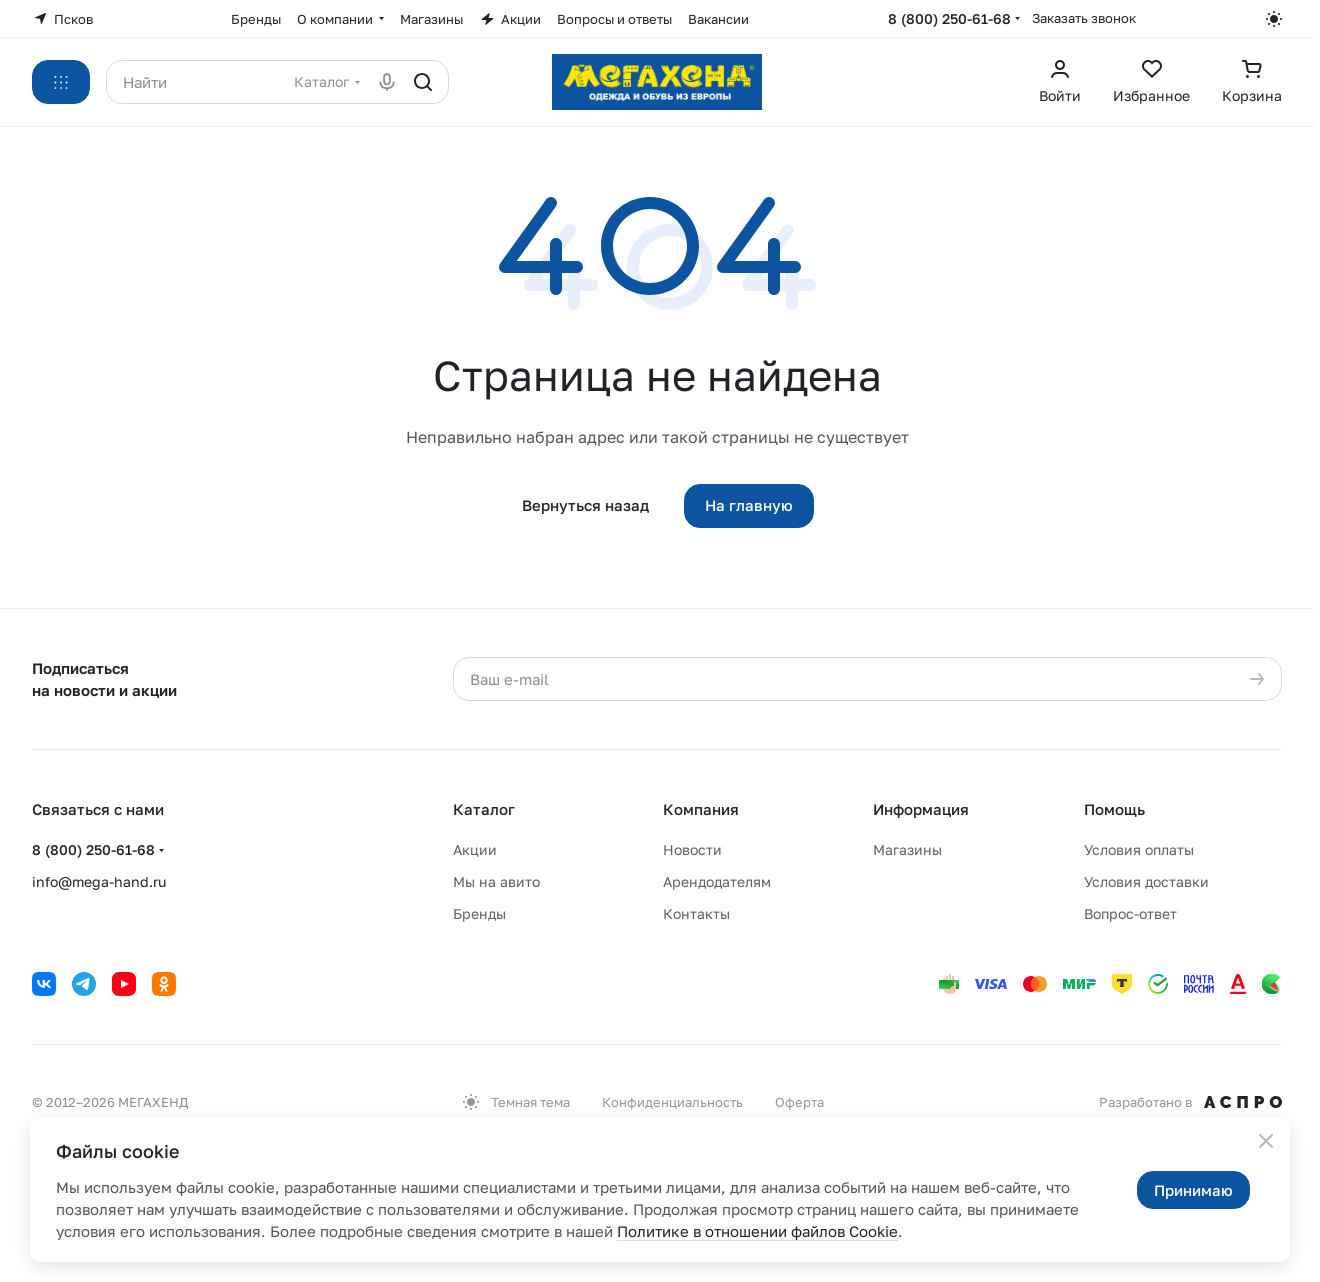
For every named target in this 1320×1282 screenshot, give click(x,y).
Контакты (696, 913)
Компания (701, 809)
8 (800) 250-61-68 (949, 18)
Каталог (484, 809)
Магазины (907, 849)
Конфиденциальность (672, 1102)
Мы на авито (496, 881)
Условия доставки (1146, 881)
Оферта (799, 1102)
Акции (475, 849)
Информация (921, 809)
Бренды (479, 913)
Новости (692, 849)
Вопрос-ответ (1130, 913)
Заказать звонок (1084, 18)
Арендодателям (717, 881)
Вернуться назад (585, 505)
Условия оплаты (1139, 849)
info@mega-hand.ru (99, 881)
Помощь (1114, 809)
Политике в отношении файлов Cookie (757, 1231)
